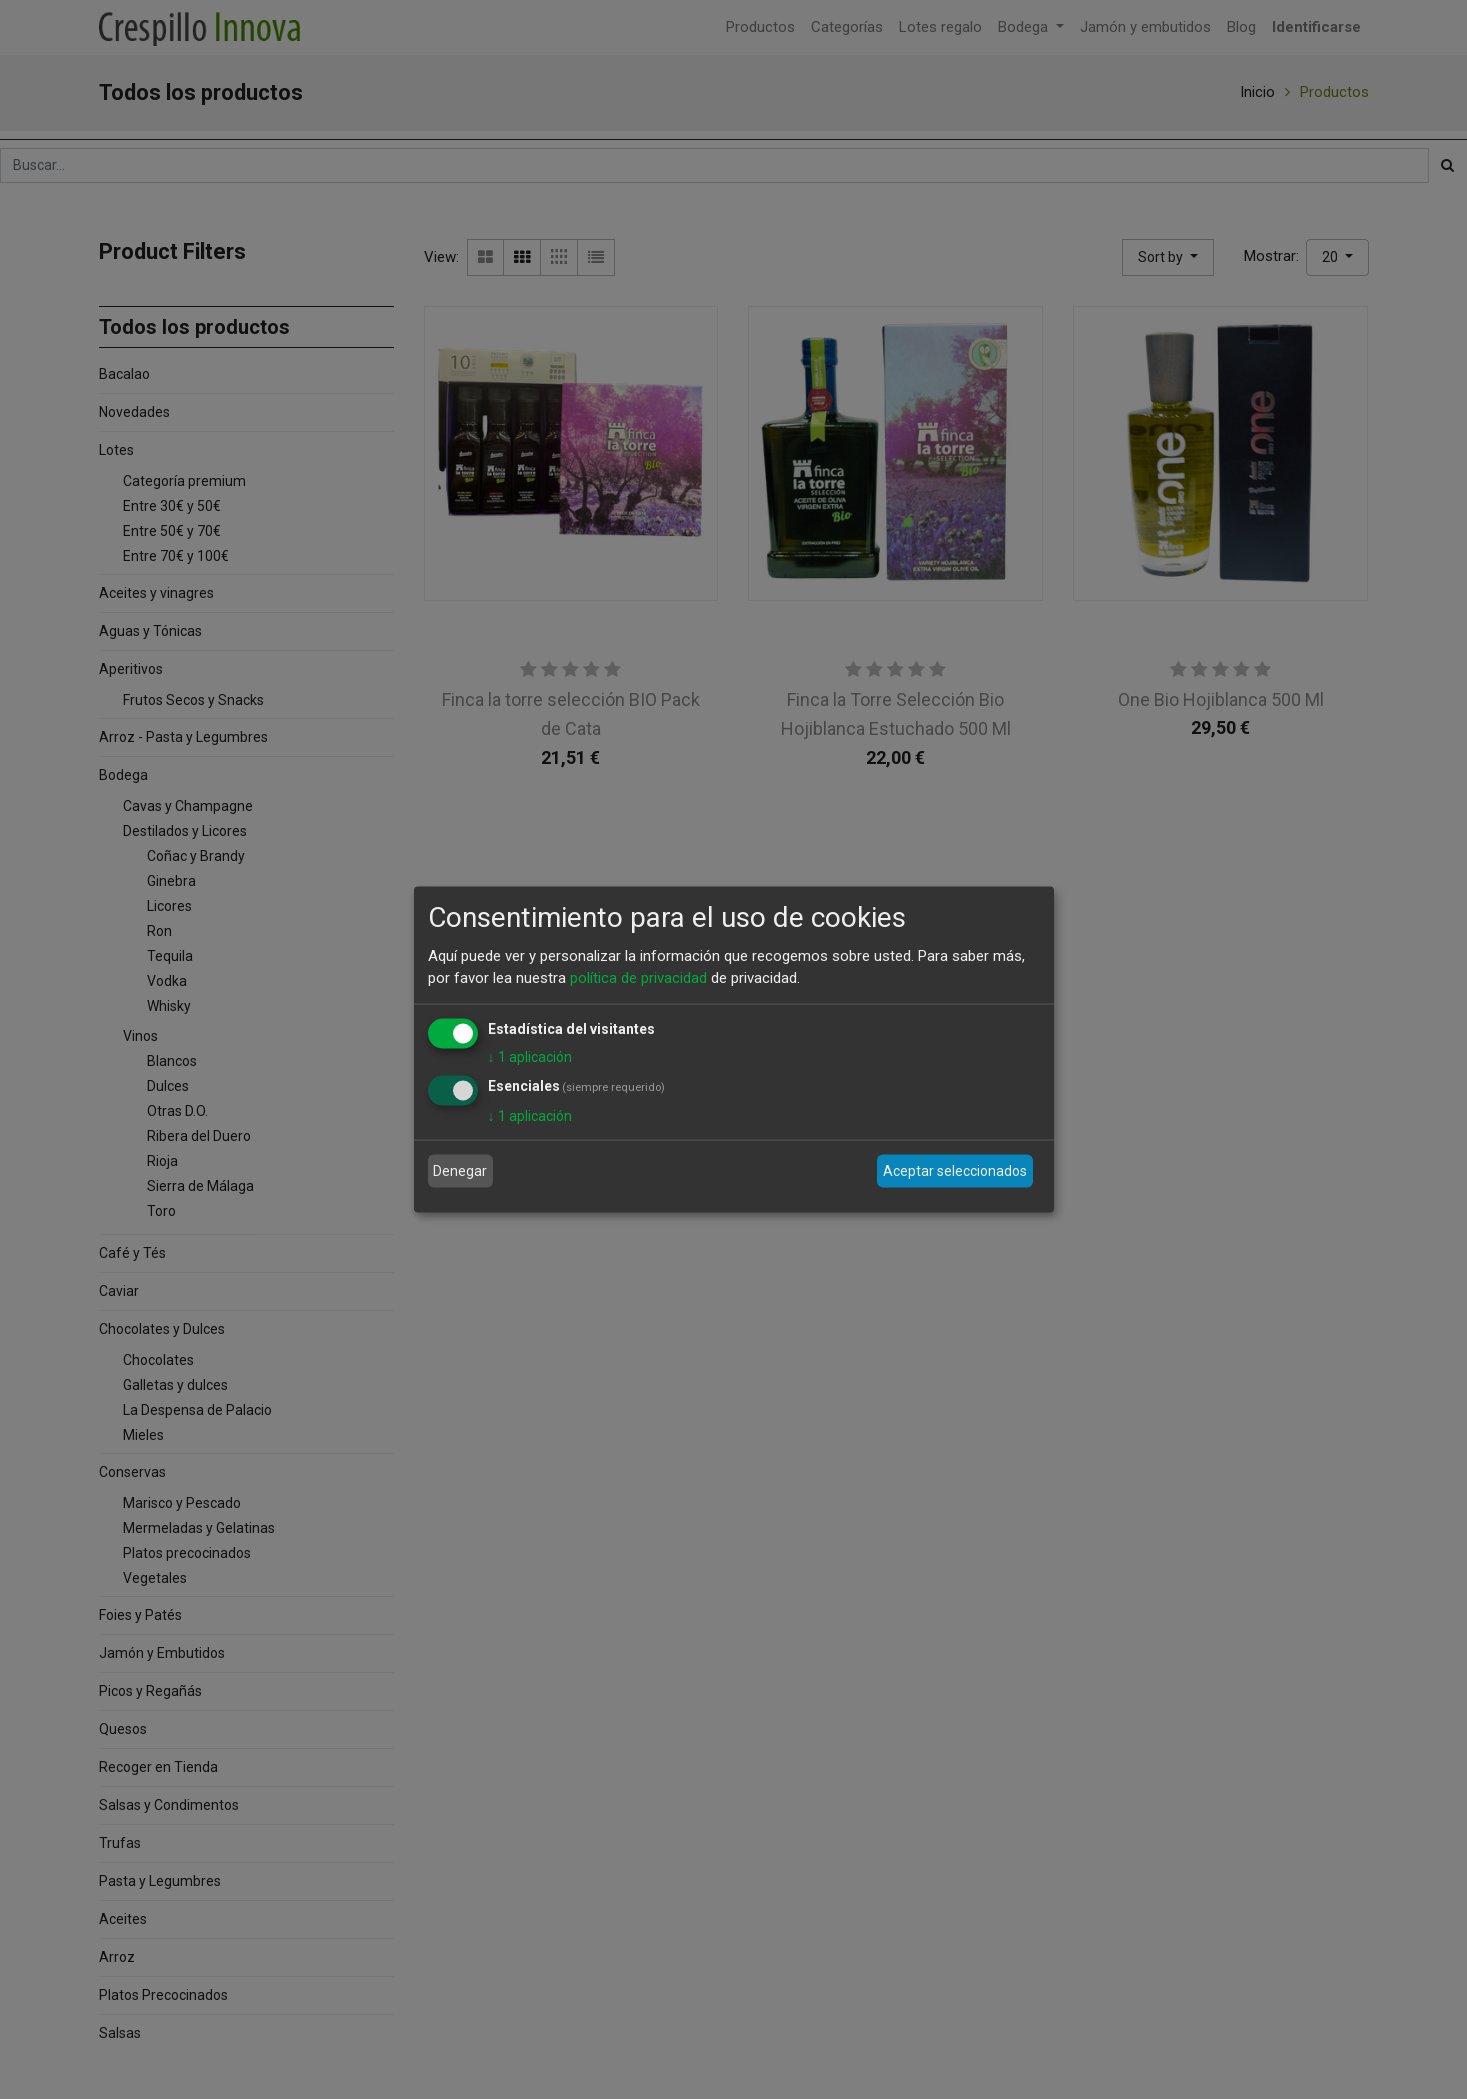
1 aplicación (530, 1056)
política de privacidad (638, 978)
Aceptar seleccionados (955, 1171)
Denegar (460, 1171)
